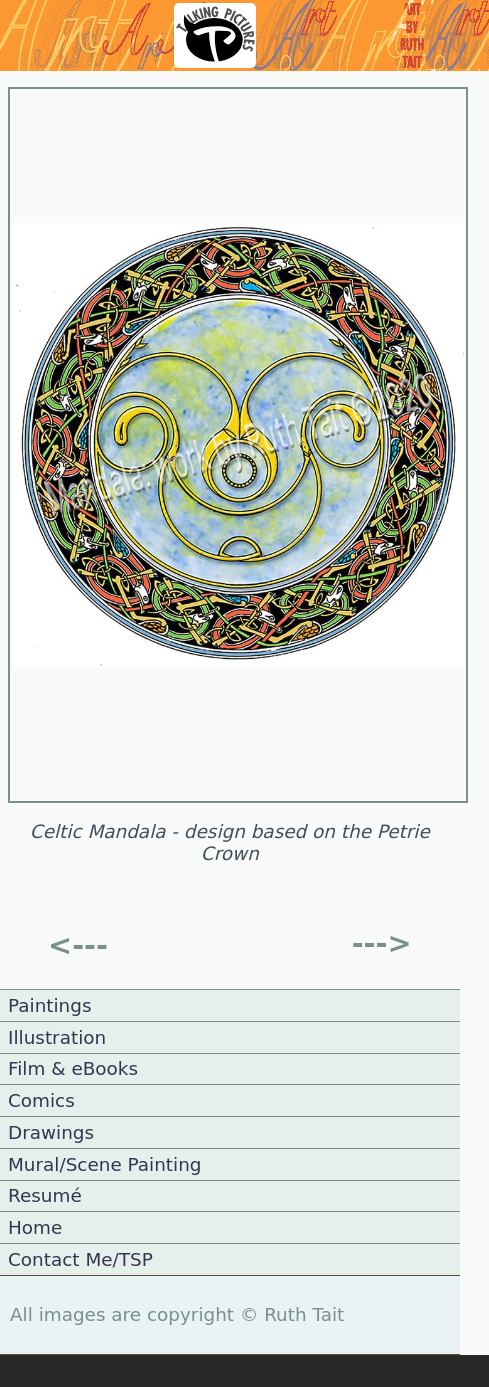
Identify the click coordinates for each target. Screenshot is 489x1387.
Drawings (51, 1132)
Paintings (50, 1005)
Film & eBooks (73, 1068)
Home (35, 1227)
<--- (78, 945)
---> (382, 943)
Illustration (57, 1037)
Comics (41, 1100)
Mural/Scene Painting (105, 1164)
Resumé (45, 1195)
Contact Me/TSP (80, 1259)
